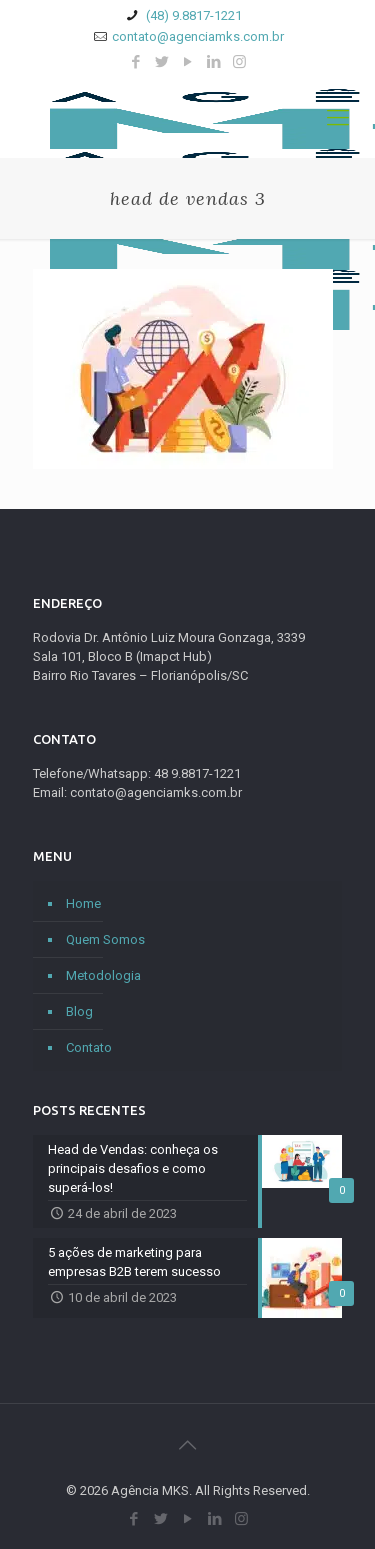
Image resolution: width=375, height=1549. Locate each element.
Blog (79, 1011)
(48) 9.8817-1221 (192, 15)
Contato (89, 1047)
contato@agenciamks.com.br (198, 36)
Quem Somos (105, 939)
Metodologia (103, 975)
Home (83, 903)
